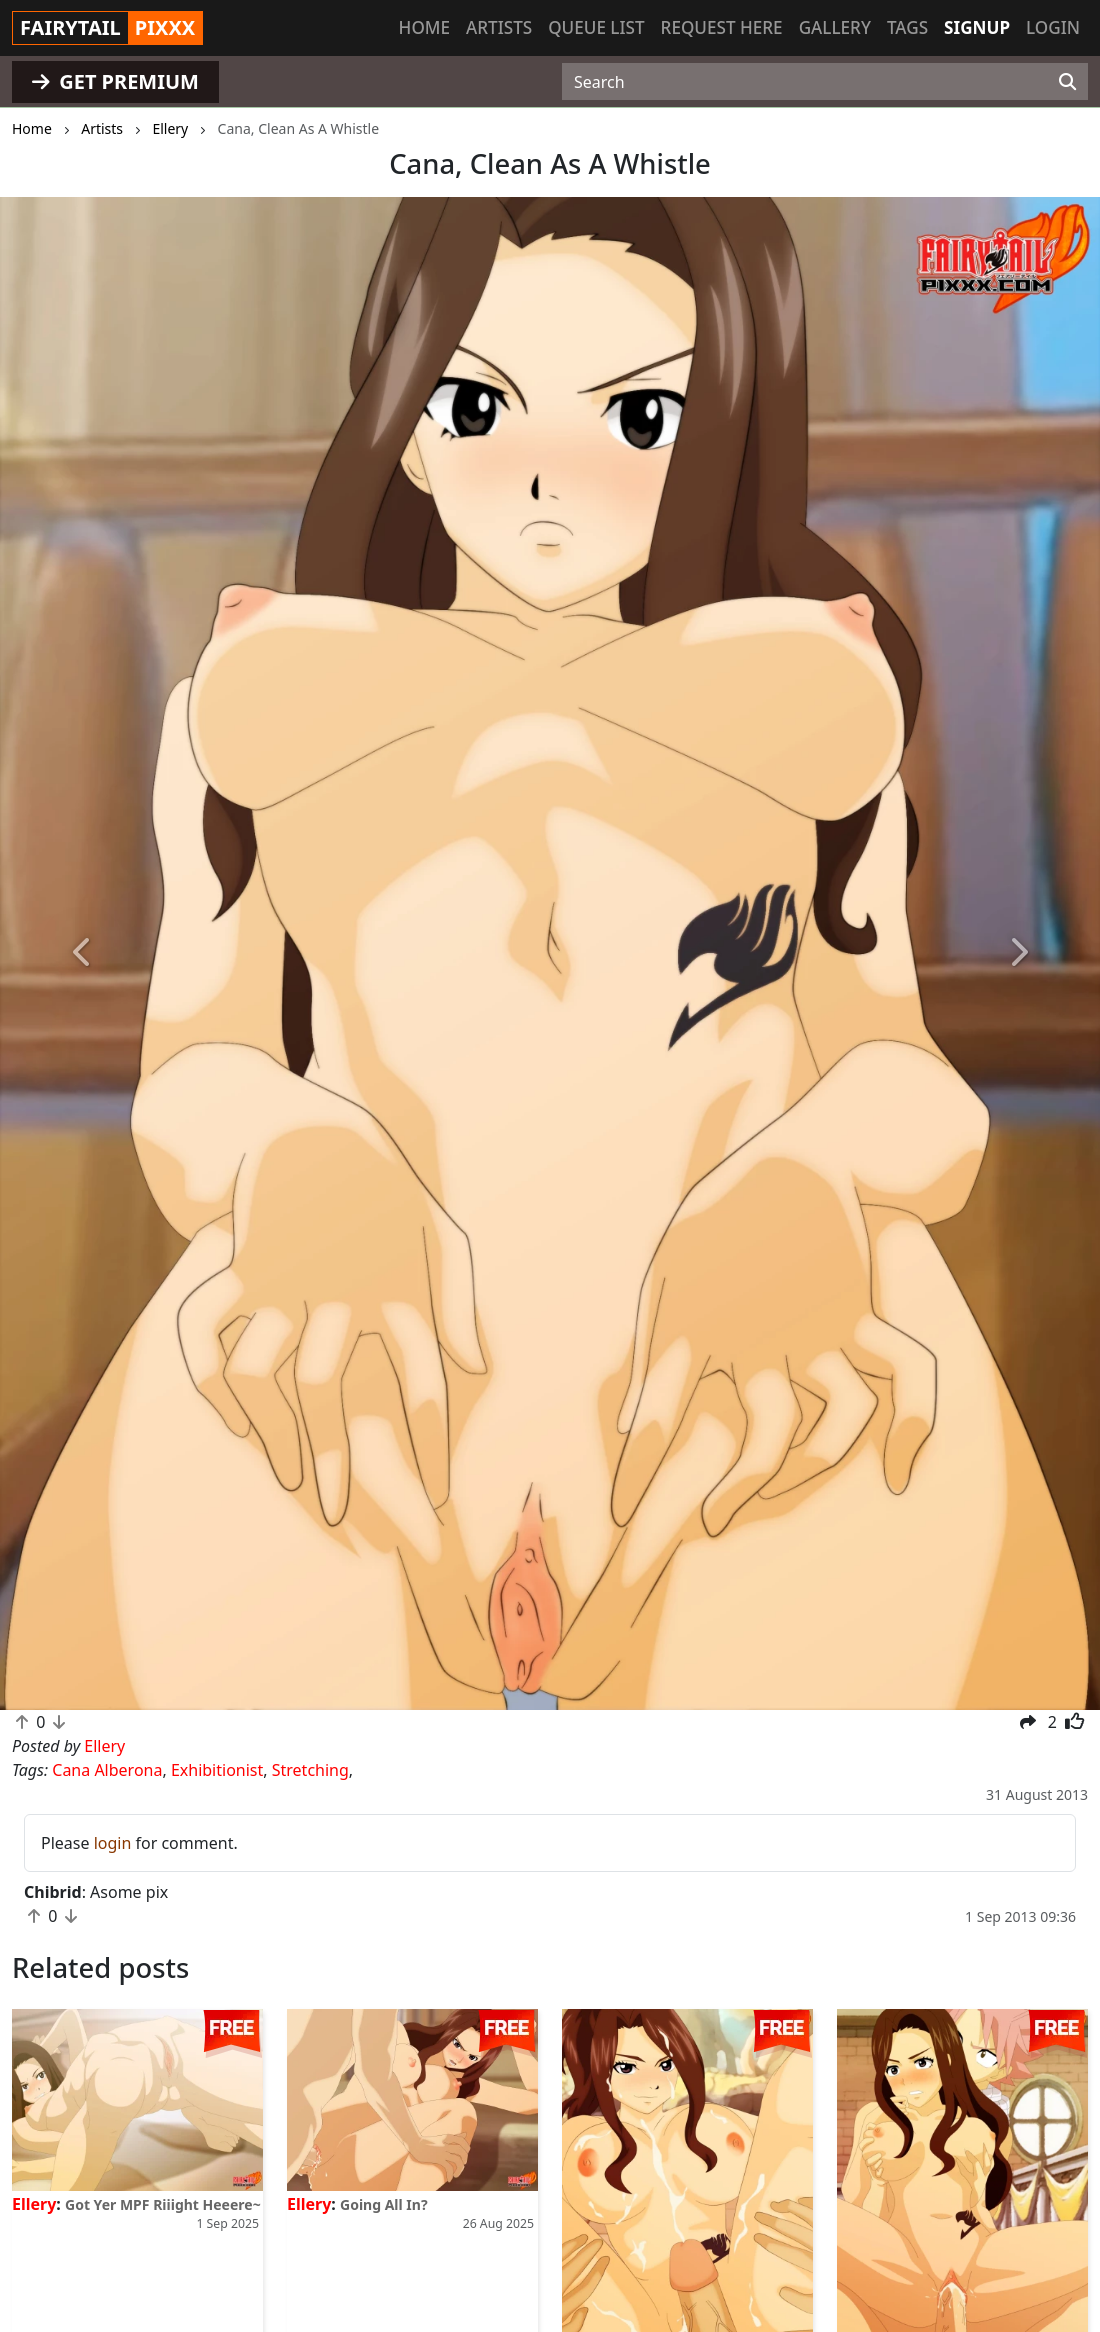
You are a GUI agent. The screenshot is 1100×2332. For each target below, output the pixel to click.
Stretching (310, 1770)
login (113, 1843)
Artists (499, 27)
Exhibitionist (217, 1770)
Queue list (596, 27)
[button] (82, 953)
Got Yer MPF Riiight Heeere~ (163, 2204)
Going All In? (384, 2204)
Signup (977, 27)
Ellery (34, 2204)
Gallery (835, 27)
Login (1053, 27)
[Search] (1067, 82)
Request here (722, 27)
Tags (907, 27)
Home (424, 27)
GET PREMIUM (115, 81)
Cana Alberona (107, 1770)
